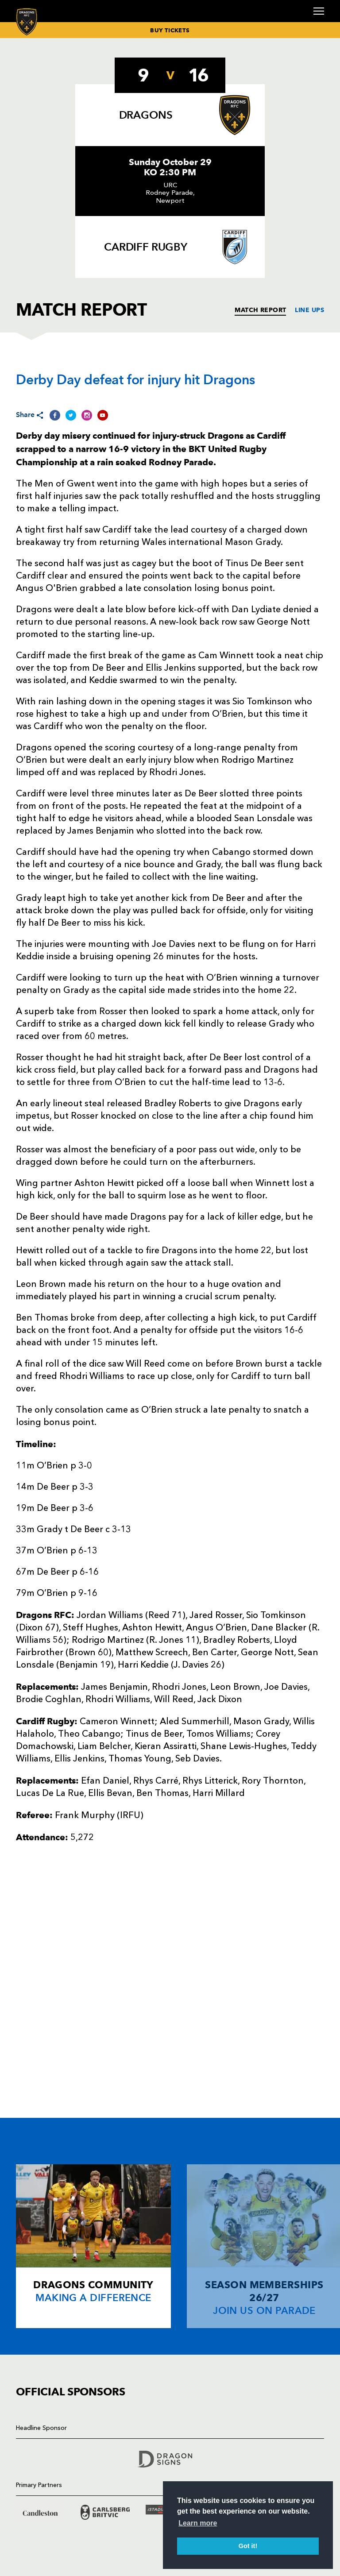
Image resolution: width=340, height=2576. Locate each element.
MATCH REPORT (260, 309)
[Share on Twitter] (71, 415)
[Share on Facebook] (55, 415)
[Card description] (93, 2246)
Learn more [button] (197, 2523)
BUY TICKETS (169, 30)
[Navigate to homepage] (27, 21)
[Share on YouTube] (102, 415)
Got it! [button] (248, 2545)
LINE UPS (309, 309)
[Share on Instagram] (86, 415)
